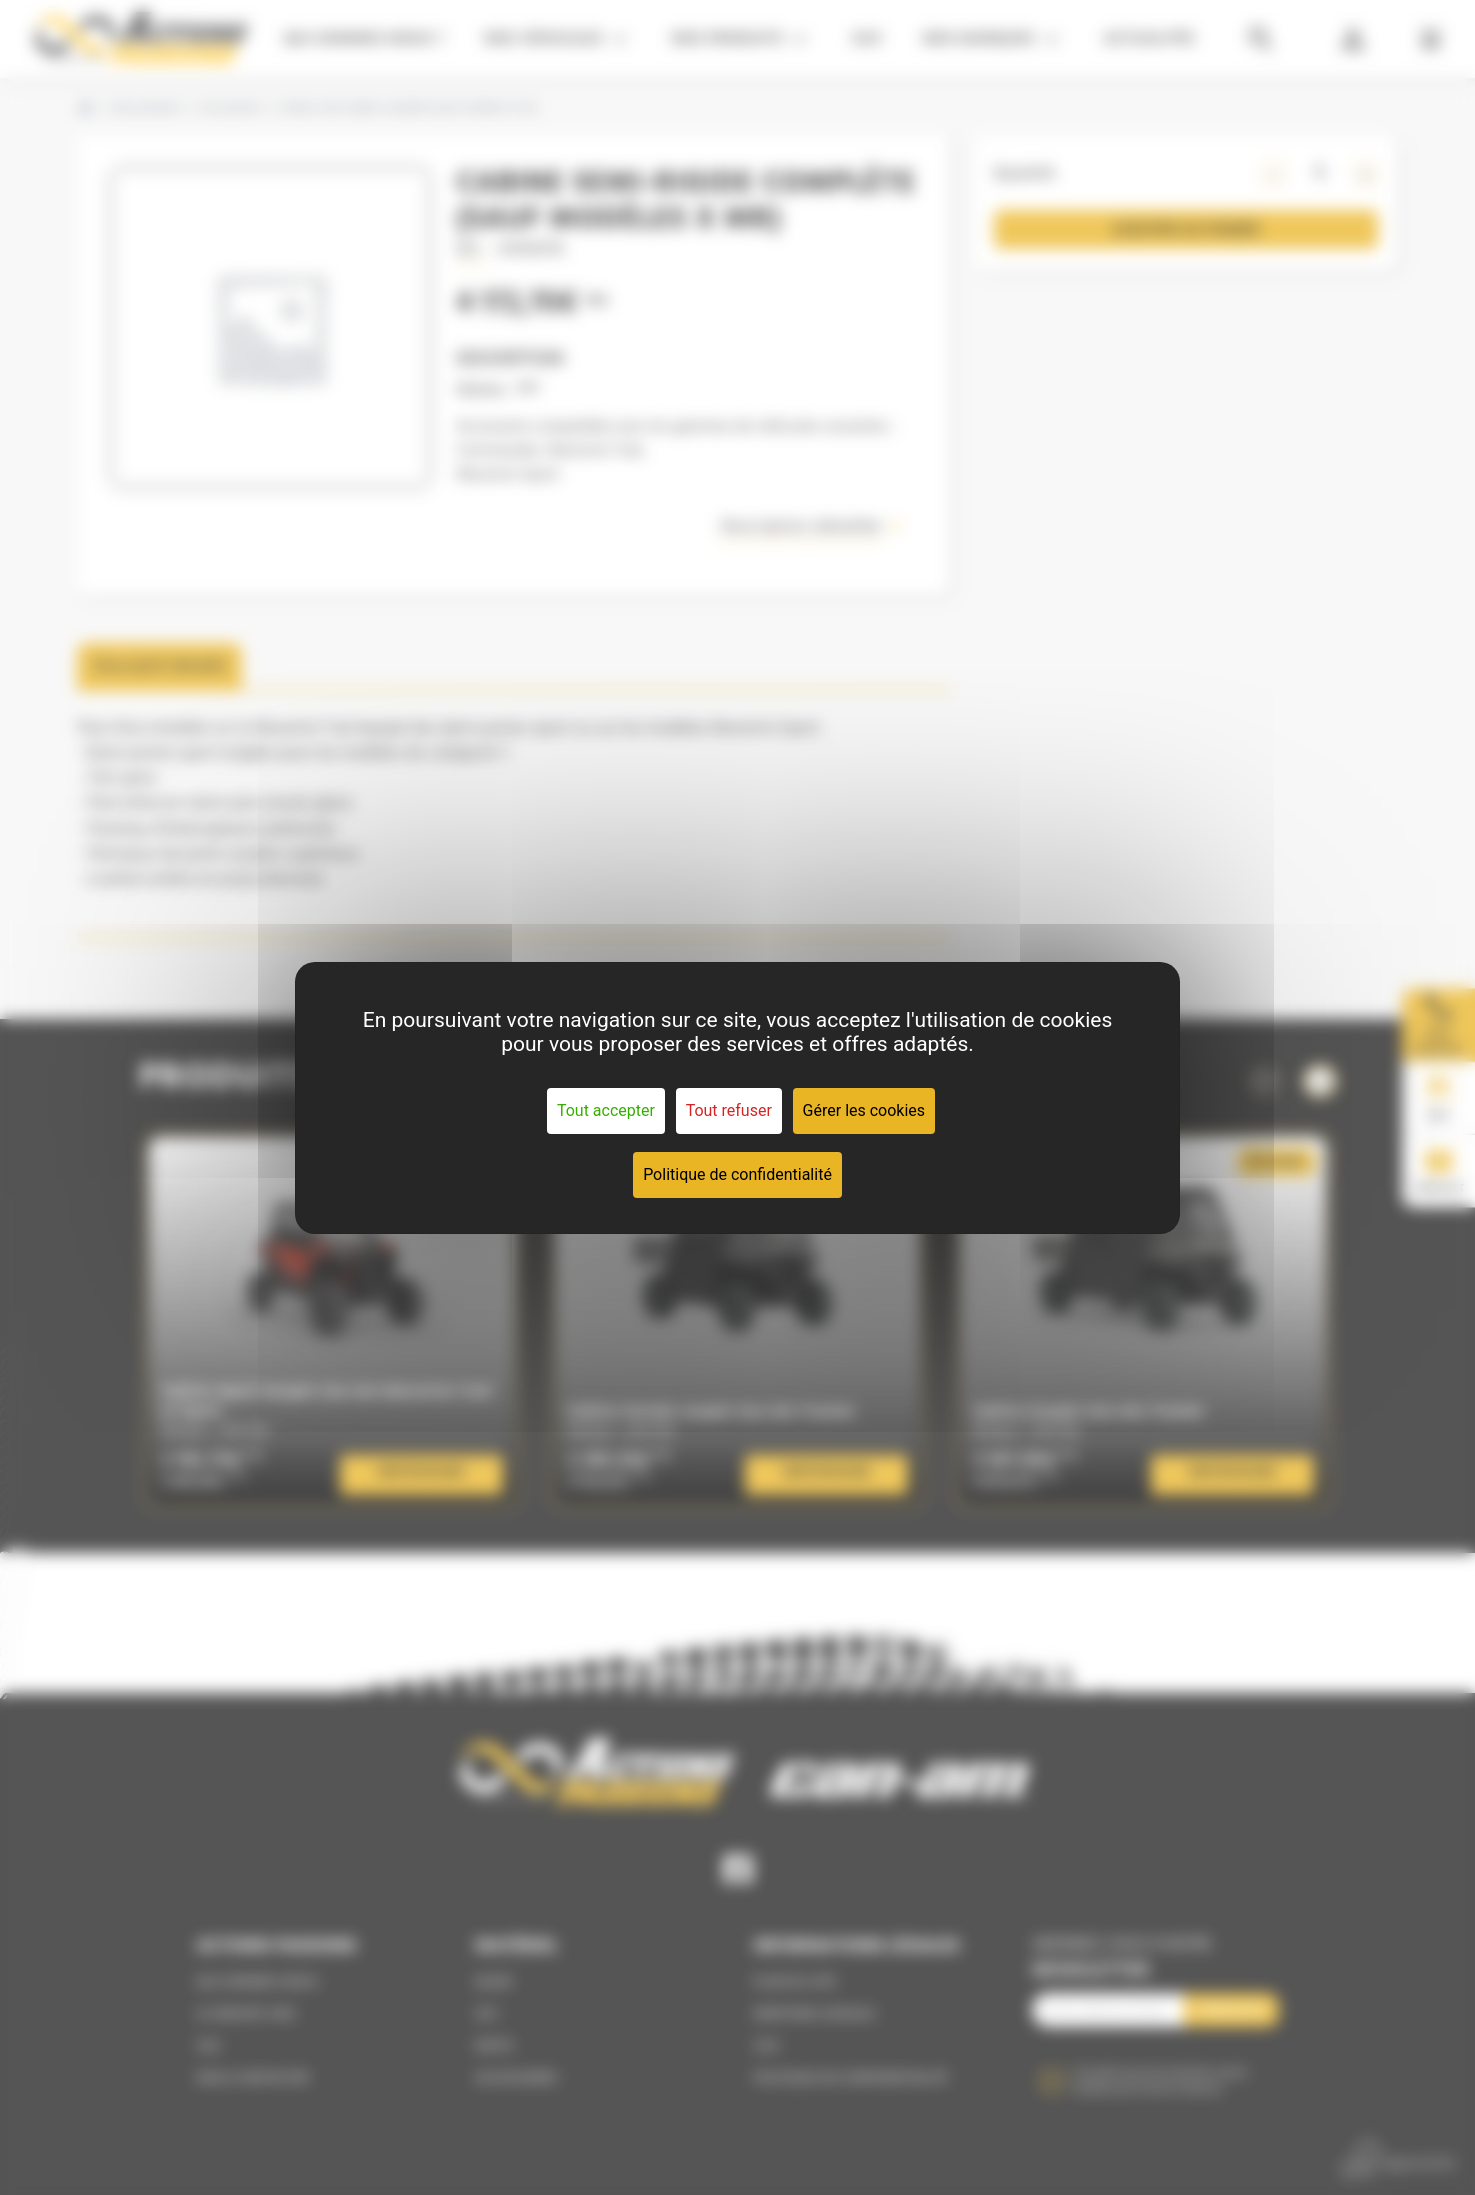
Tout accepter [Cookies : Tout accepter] (606, 1110)
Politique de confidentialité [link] (737, 1174)
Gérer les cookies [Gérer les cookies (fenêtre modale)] (864, 1110)
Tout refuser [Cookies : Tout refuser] (729, 1110)
